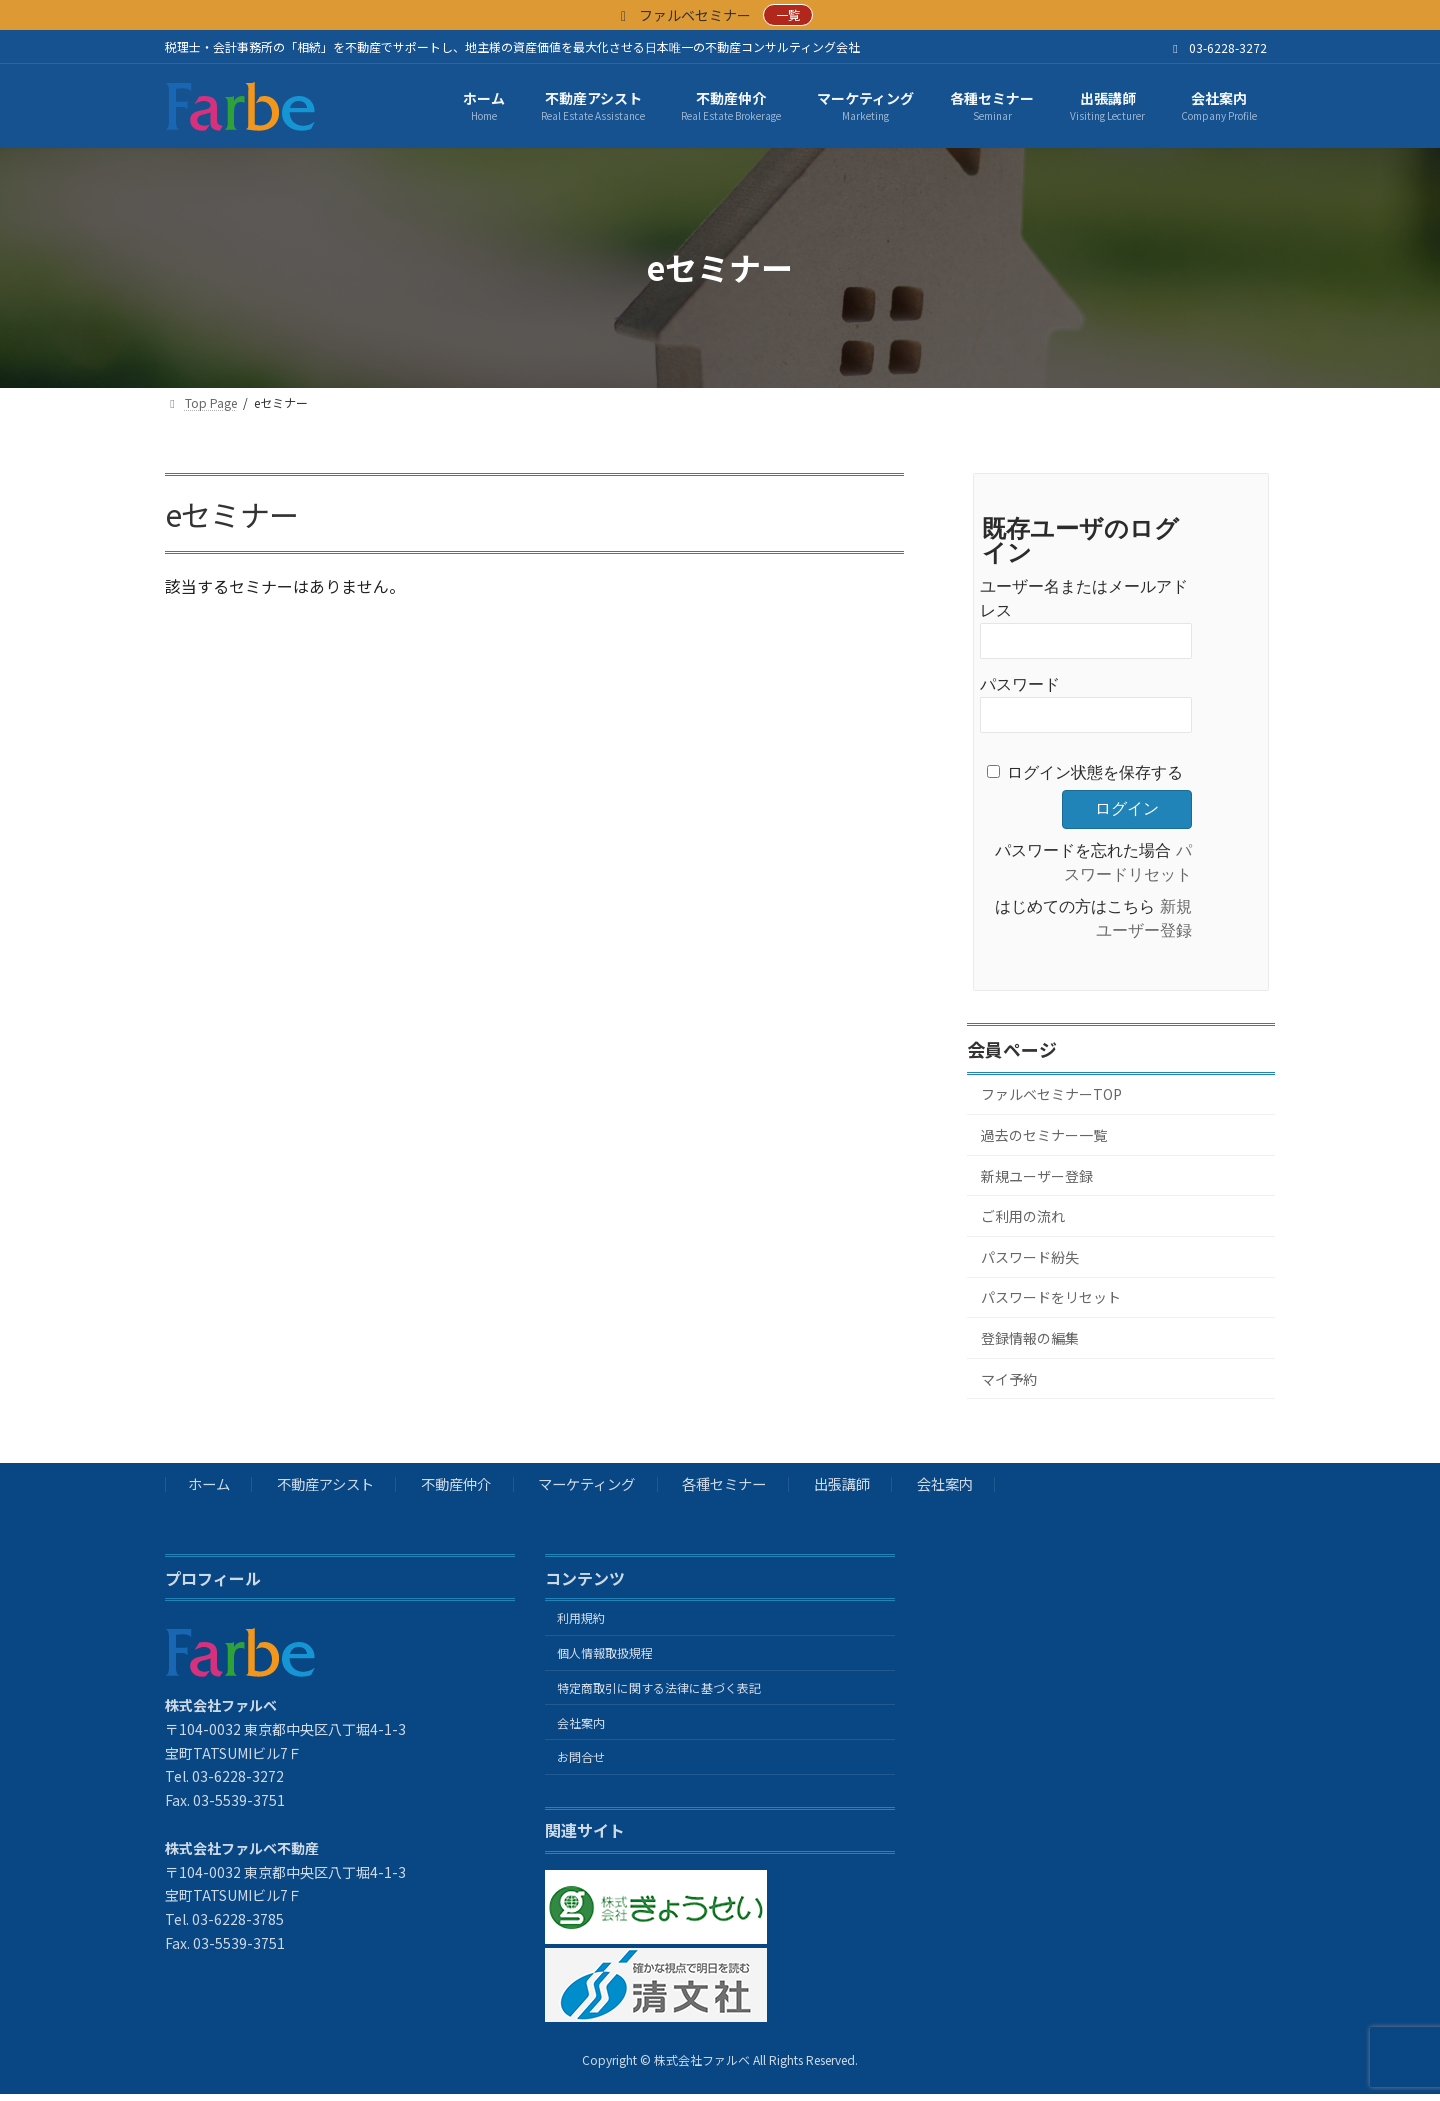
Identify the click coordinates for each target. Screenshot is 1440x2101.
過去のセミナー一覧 (1044, 1135)
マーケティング (586, 1484)
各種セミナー (724, 1484)
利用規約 (581, 1618)
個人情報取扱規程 (605, 1652)
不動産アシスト (325, 1484)
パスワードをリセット (1051, 1297)
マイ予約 (1009, 1378)
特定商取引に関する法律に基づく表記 (659, 1687)
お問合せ (581, 1757)
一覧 (788, 14)
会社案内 (945, 1484)
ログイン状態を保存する (1095, 772)
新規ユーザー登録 (1037, 1175)
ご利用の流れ (1023, 1216)
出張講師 (842, 1484)
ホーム (209, 1484)
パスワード (1020, 684)
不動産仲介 (456, 1484)
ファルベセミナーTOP (1051, 1094)
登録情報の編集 (1030, 1338)
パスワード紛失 (1030, 1257)
